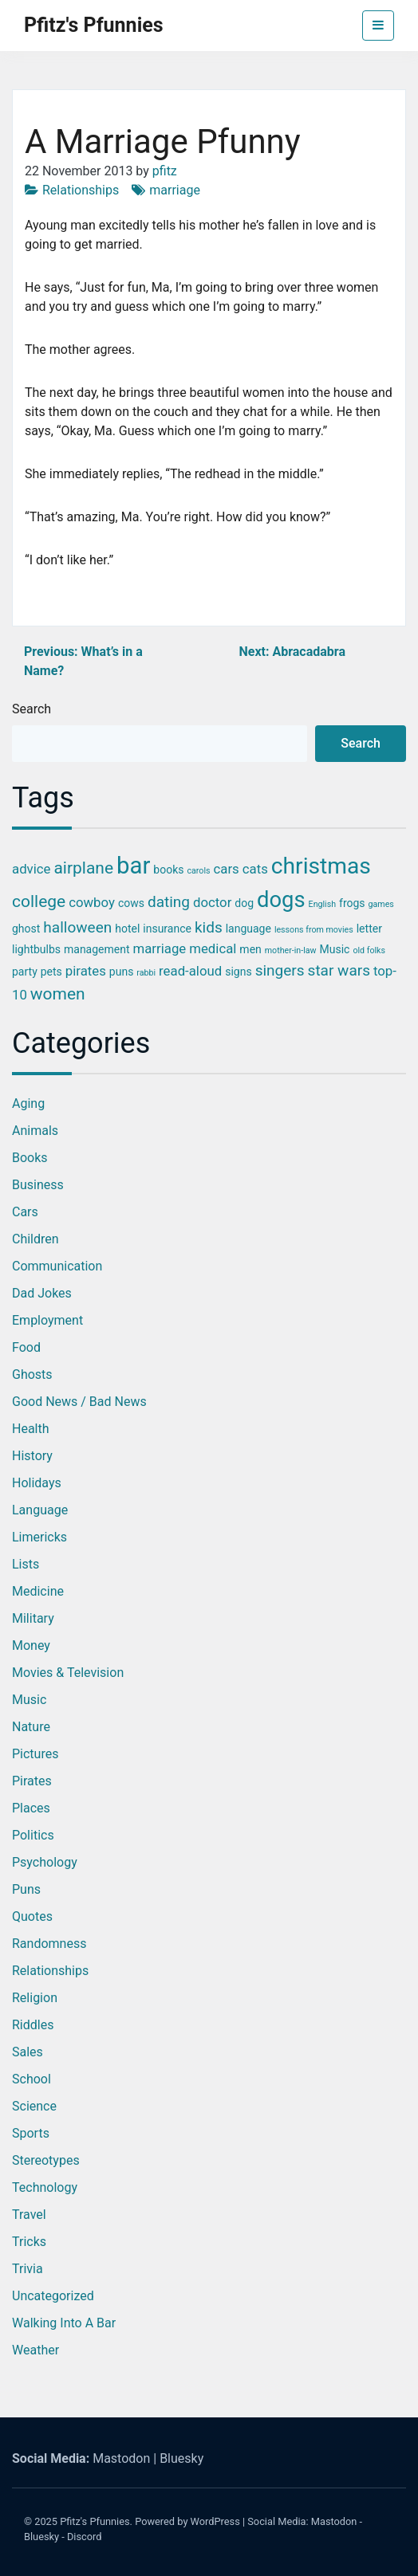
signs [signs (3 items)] (238, 971)
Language (40, 1510)
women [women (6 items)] (57, 993)
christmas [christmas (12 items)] (321, 866)
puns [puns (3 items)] (121, 971)
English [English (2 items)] (322, 904)
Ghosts (32, 1374)
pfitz (164, 171)
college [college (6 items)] (38, 901)
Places (31, 1808)
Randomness (49, 1943)
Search (31, 709)
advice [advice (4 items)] (31, 869)
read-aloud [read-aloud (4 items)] (190, 971)
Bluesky (181, 2458)
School (31, 2079)
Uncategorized (53, 2295)
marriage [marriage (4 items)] (160, 948)
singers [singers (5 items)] (280, 970)
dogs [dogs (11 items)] (281, 900)
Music (29, 1699)
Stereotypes (46, 2160)
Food (26, 1347)
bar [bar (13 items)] (133, 865)
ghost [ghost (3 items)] (26, 928)
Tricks (29, 2241)
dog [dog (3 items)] (244, 903)
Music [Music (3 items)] (335, 949)
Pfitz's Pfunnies (94, 25)
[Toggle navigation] (378, 25)
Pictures (35, 1753)
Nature (31, 1726)
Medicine (38, 1591)
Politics (33, 1835)
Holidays (36, 1482)
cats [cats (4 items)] (255, 869)
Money (31, 1645)
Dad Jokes (42, 1293)
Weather (35, 2350)
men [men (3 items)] (250, 949)
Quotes (32, 1916)
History (32, 1455)
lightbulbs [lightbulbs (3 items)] (36, 949)
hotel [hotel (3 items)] (127, 928)
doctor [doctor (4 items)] (212, 902)
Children (35, 1239)
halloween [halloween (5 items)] (77, 927)
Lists (25, 1564)
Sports (30, 2133)
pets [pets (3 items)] (51, 971)
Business (38, 1184)
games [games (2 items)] (381, 904)
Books (30, 1157)
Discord (84, 2537)
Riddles (32, 2024)
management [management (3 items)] (97, 949)
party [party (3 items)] (24, 971)
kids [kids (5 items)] (209, 927)
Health (30, 1428)
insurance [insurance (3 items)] (167, 928)
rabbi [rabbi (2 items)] (146, 973)
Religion (34, 1997)
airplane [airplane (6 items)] (83, 868)
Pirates (32, 1781)
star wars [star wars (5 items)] (339, 970)
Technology (44, 2187)
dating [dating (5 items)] (169, 902)
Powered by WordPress (187, 2521)
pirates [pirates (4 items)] (85, 971)
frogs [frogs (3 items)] (352, 903)
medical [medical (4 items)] (212, 948)
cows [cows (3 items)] (131, 903)
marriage (174, 190)
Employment (47, 1320)
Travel (29, 2214)
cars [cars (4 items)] (226, 869)
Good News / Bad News (79, 1401)
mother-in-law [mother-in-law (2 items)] (291, 950)
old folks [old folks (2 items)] (369, 950)
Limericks (39, 1537)
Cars (25, 1211)
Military (33, 1618)
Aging (28, 1103)
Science (34, 2106)
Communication (57, 1266)
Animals (35, 1130)
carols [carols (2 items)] (198, 871)
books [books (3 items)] (168, 869)
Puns (26, 1889)
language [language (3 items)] (248, 928)
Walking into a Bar (64, 2323)
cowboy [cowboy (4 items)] (92, 902)
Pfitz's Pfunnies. (96, 2521)
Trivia (27, 2268)
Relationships (80, 190)
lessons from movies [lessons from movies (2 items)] (313, 930)
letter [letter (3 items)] (369, 928)
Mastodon (121, 2458)
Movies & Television (68, 1672)
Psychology (44, 1862)
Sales (27, 2052)
